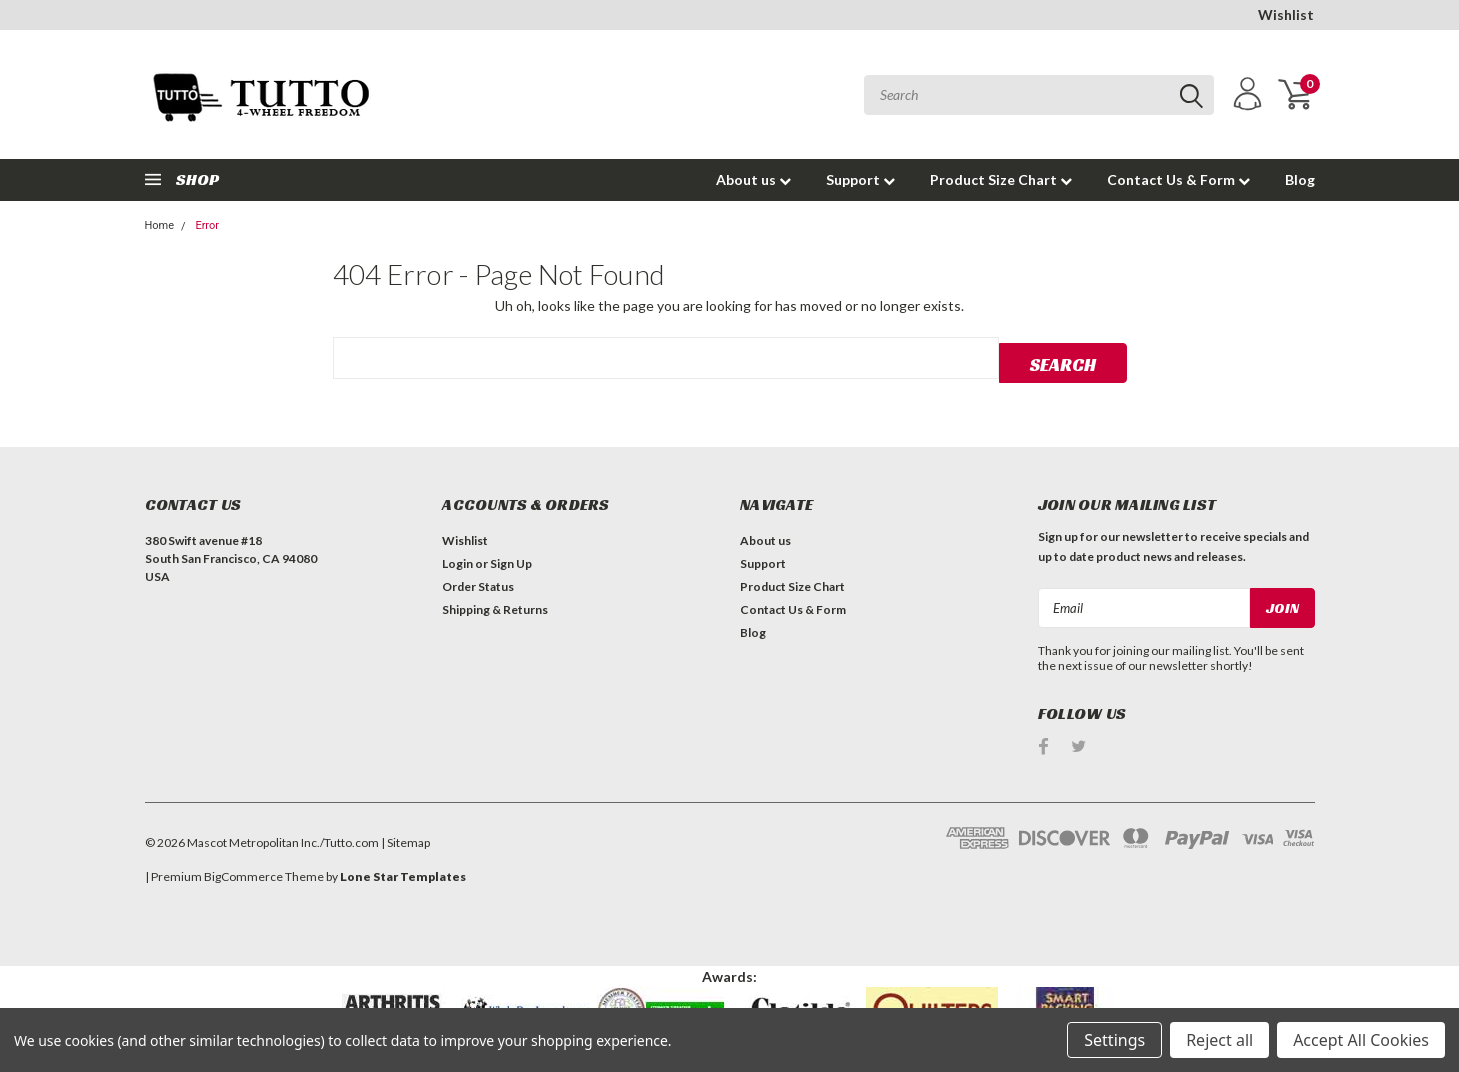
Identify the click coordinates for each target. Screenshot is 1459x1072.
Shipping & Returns (495, 605)
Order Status (478, 582)
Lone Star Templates (403, 871)
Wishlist (1286, 14)
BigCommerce (243, 871)
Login (457, 559)
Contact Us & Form (1178, 179)
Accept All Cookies (1361, 1040)
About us (753, 179)
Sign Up (511, 559)
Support (860, 179)
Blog (1300, 179)
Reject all (1219, 1040)
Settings (1114, 1040)
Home (160, 225)
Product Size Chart (1001, 179)
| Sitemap (405, 837)
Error (207, 225)
